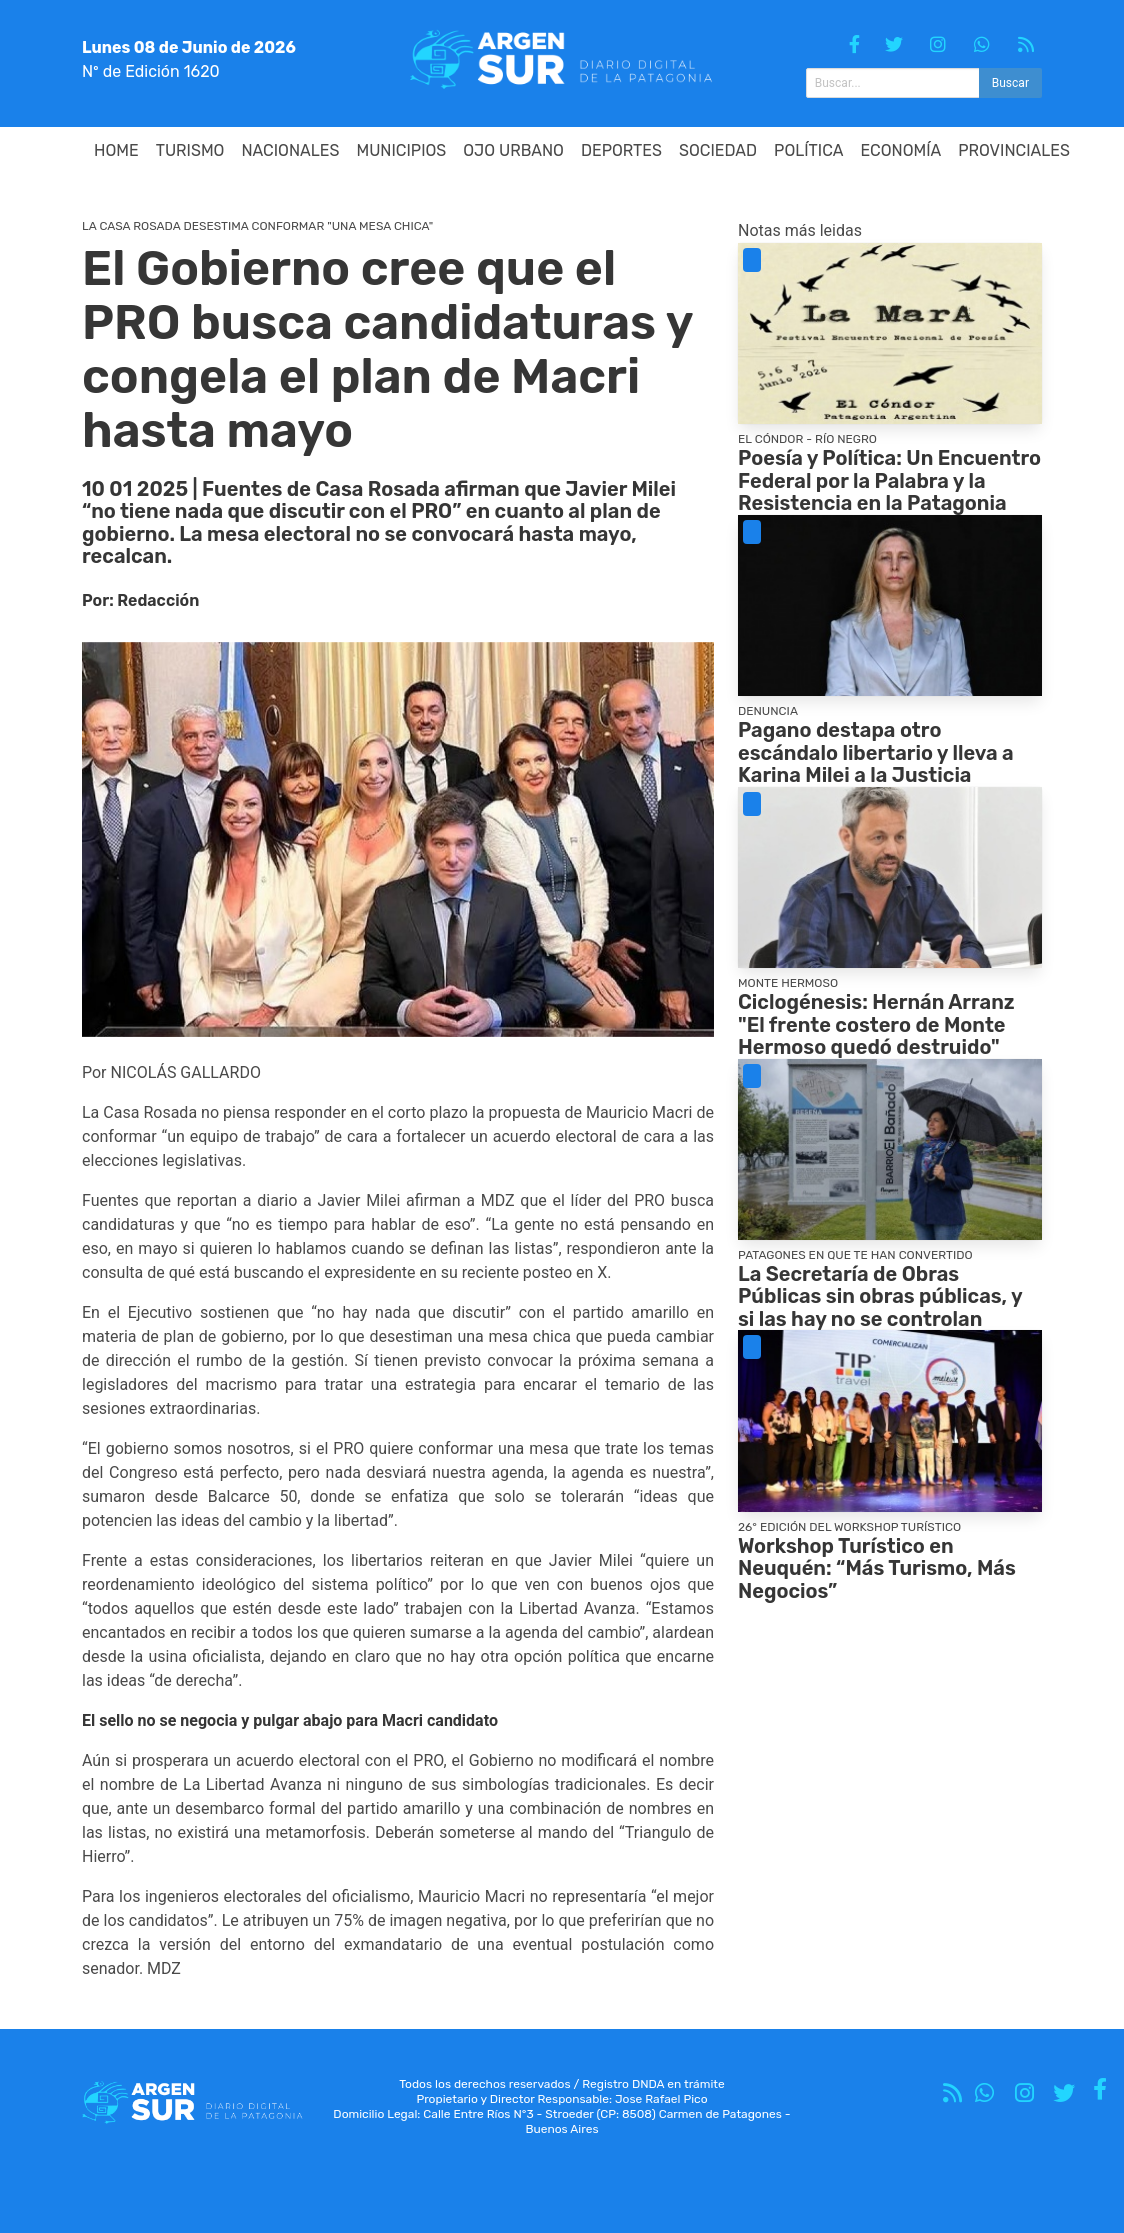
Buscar (1010, 83)
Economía (901, 150)
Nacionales (290, 150)
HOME (116, 150)
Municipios (401, 150)
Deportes (621, 150)
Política (808, 150)
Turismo (190, 150)
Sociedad (718, 150)
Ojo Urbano (513, 150)
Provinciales (1014, 150)
